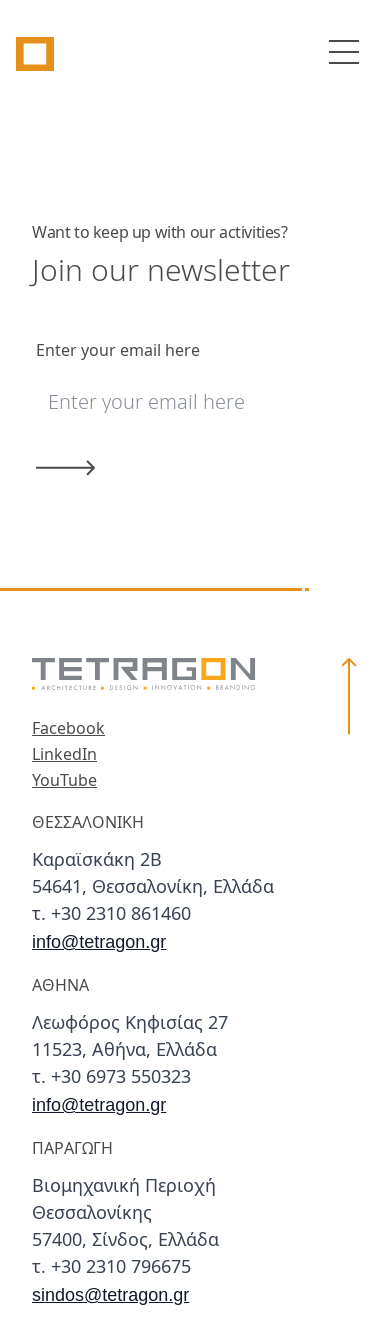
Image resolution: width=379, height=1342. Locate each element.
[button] (349, 984)
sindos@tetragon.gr (110, 1295)
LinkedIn (64, 755)
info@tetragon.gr (99, 942)
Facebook (68, 729)
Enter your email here (118, 351)
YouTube (64, 781)
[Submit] (167, 468)
